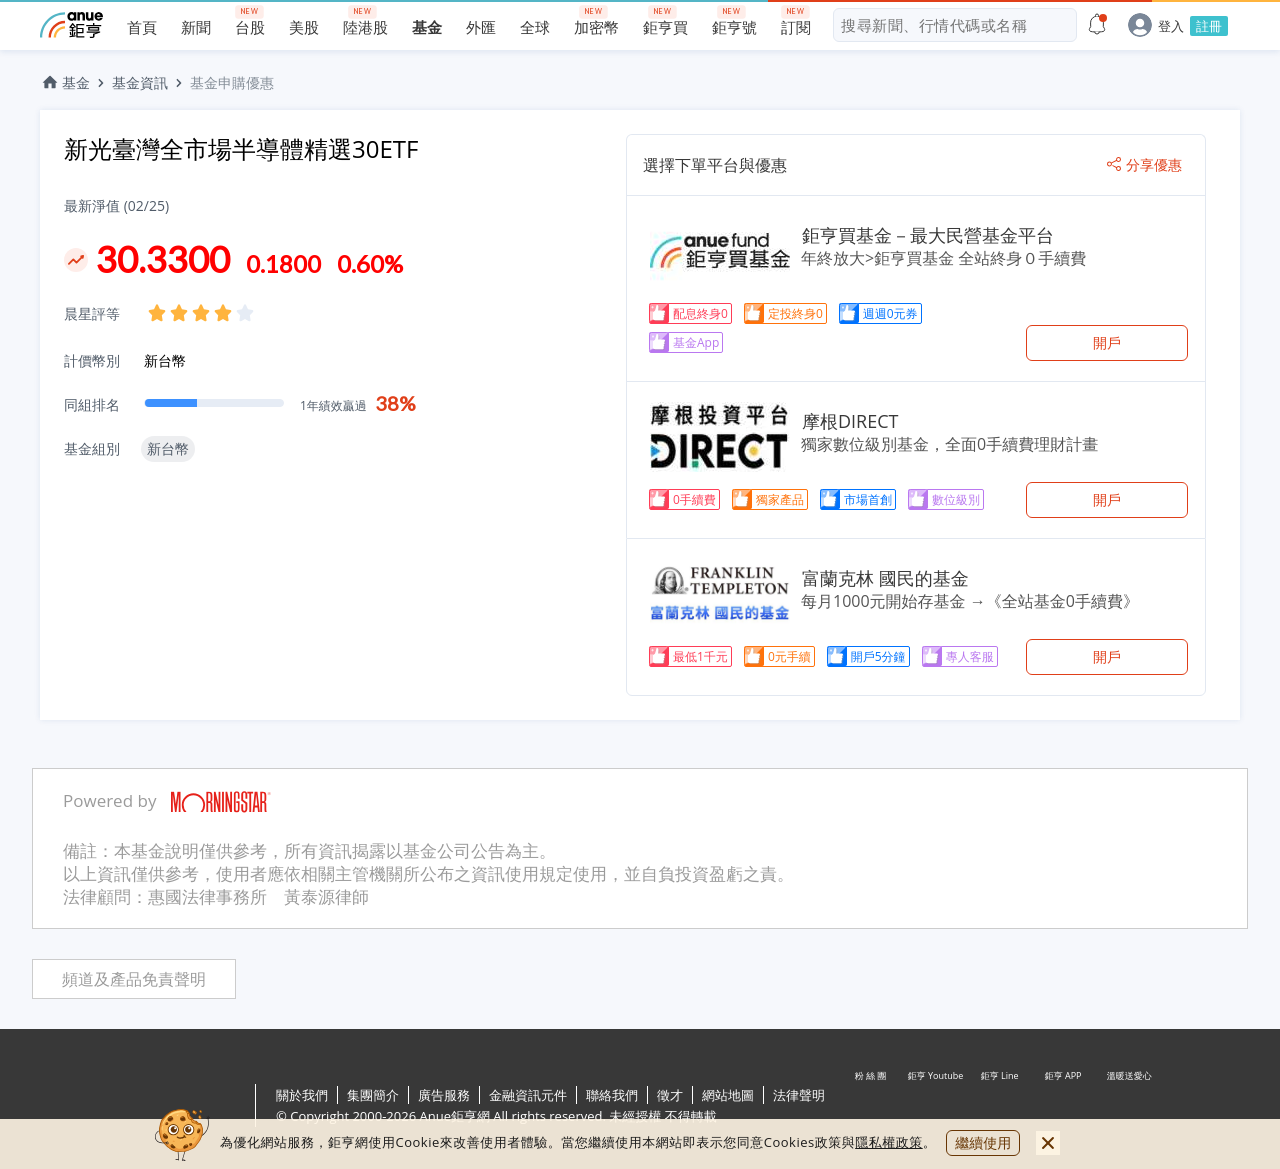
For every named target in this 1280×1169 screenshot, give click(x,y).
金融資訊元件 (528, 1095)
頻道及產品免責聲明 (134, 979)
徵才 (670, 1095)
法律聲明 (799, 1095)
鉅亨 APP (1064, 1107)
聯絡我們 (612, 1095)
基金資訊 (140, 82)
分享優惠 (1144, 165)
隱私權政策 (889, 1142)
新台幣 (165, 360)
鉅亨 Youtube (936, 1107)
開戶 (1107, 342)
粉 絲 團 (872, 1107)
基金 (65, 82)
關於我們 (302, 1095)
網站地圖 (728, 1095)
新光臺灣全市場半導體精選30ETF (241, 148)
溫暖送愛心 (1128, 1107)
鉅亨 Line (1000, 1107)
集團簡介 (373, 1095)
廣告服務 (444, 1095)
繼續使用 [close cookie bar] (983, 1142)
